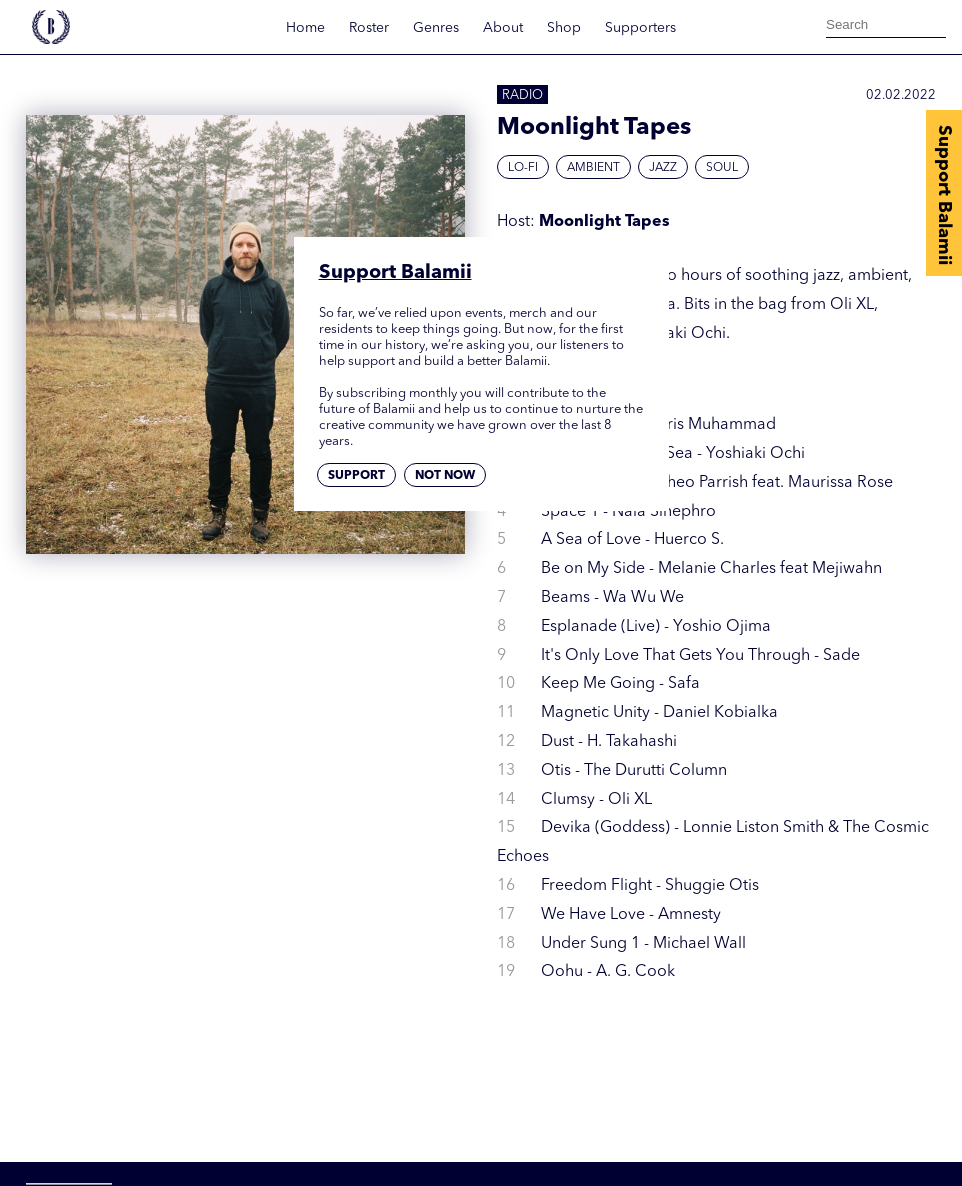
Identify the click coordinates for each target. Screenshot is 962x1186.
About (503, 28)
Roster (369, 28)
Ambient (593, 168)
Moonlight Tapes (604, 222)
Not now (445, 476)
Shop (564, 28)
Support (356, 476)
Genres (436, 28)
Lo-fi (523, 168)
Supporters (640, 28)
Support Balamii (944, 195)
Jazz (663, 168)
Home (305, 28)
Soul (722, 168)
